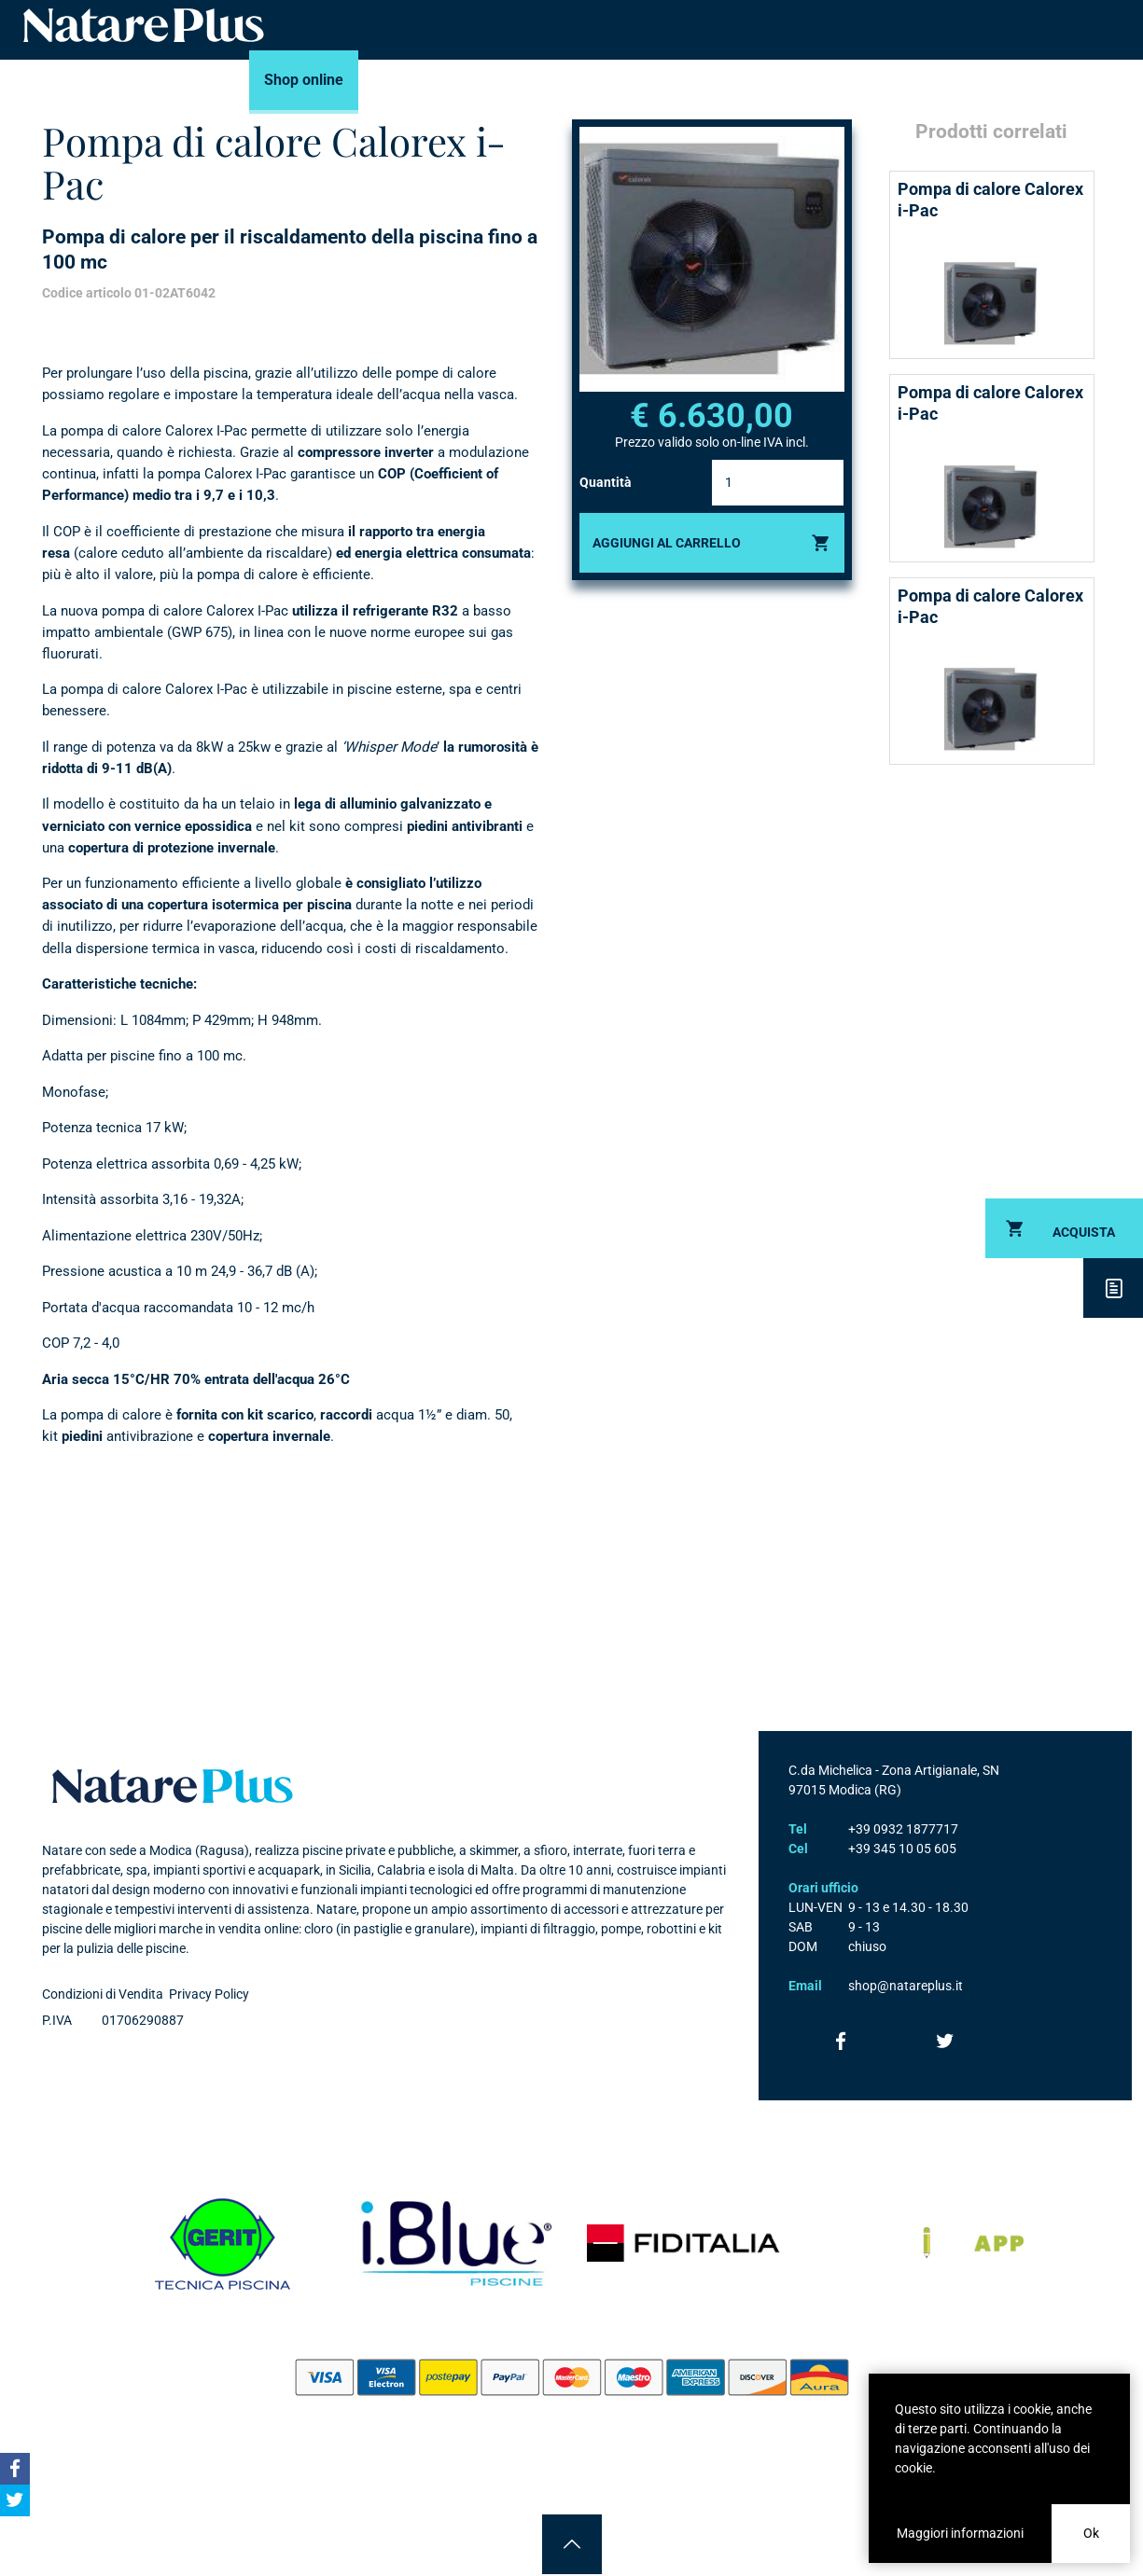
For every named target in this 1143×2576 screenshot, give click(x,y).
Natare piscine (143, 25)
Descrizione (1113, 1288)
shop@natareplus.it (905, 1985)
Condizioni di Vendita (102, 1994)
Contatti (923, 80)
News (764, 80)
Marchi (395, 80)
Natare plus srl (172, 1786)
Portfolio (605, 80)
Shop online (303, 80)
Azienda (840, 80)
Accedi (1053, 80)
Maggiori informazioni (960, 2533)
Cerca (1113, 80)
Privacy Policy (209, 1994)
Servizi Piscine (498, 80)
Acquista (1083, 1232)
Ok (1091, 2533)
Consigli (690, 80)
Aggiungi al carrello (666, 542)
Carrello (994, 80)
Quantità (605, 482)
